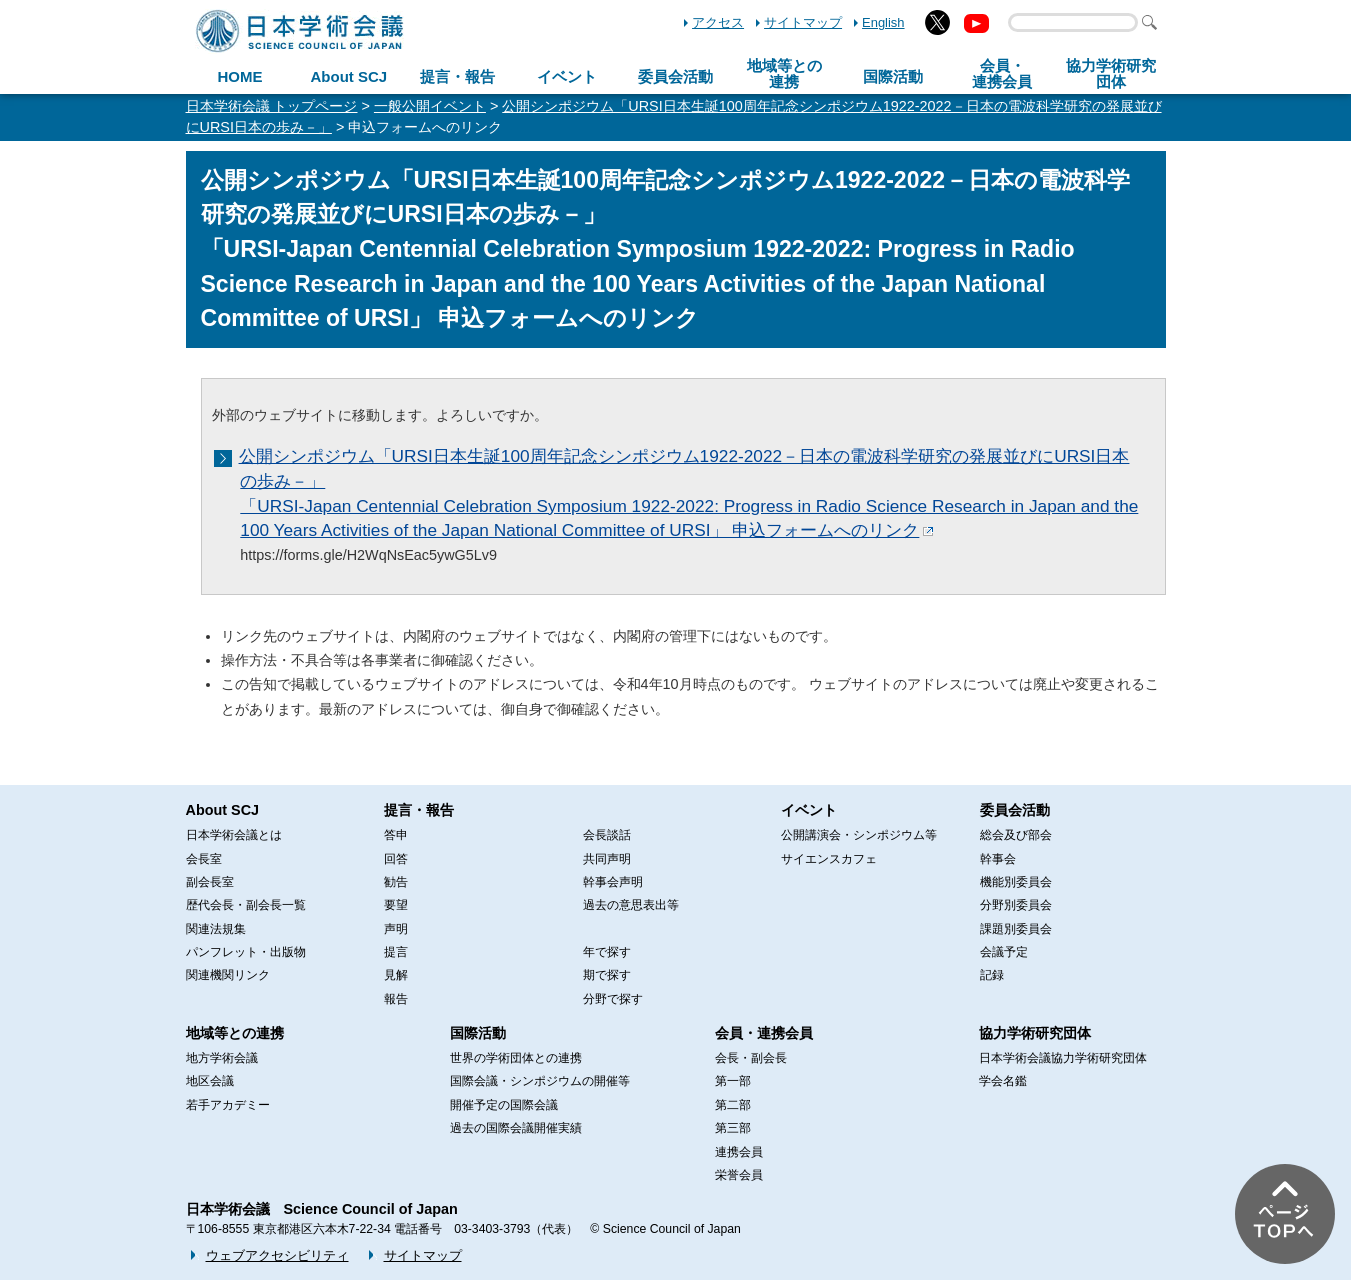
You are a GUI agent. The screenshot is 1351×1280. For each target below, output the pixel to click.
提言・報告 (457, 76)
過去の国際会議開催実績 (516, 1128)
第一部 (733, 1081)
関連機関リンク (228, 975)
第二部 (733, 1105)
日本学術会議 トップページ (272, 106)
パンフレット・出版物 (246, 952)
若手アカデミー (228, 1105)
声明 (396, 929)
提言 (396, 952)
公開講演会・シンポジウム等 (859, 835)
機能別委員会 (1016, 882)
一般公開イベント (430, 106)
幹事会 (998, 859)
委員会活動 (675, 76)
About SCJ (348, 76)
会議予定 (1004, 952)
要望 (396, 905)
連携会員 (739, 1152)
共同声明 (607, 859)
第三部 (733, 1128)
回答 (396, 859)
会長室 (204, 859)
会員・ (1002, 74)
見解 (396, 975)
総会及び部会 (1016, 835)
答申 (396, 835)
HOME (239, 76)
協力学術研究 (1111, 74)
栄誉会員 (739, 1175)
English (883, 22)
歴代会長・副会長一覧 (246, 905)
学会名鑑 (1003, 1081)
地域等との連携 (235, 1033)
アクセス (718, 22)
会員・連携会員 (764, 1033)
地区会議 (210, 1081)
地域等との (784, 74)
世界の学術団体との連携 (516, 1058)
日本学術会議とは (234, 835)
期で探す (607, 975)
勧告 (396, 882)
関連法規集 (216, 929)
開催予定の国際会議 (504, 1105)
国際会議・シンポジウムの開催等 (540, 1081)
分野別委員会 (1016, 905)
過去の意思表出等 (631, 905)
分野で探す (613, 999)
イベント (567, 76)
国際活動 (893, 76)
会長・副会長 (751, 1058)
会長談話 (607, 835)
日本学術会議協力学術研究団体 (1063, 1058)
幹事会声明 (613, 882)
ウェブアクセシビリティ (277, 1255)
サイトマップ (803, 22)
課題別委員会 (1016, 929)
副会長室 (210, 882)
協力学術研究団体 (1035, 1033)
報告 (396, 999)
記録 (992, 975)
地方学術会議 (222, 1058)
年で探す (607, 952)
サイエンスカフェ (829, 859)
